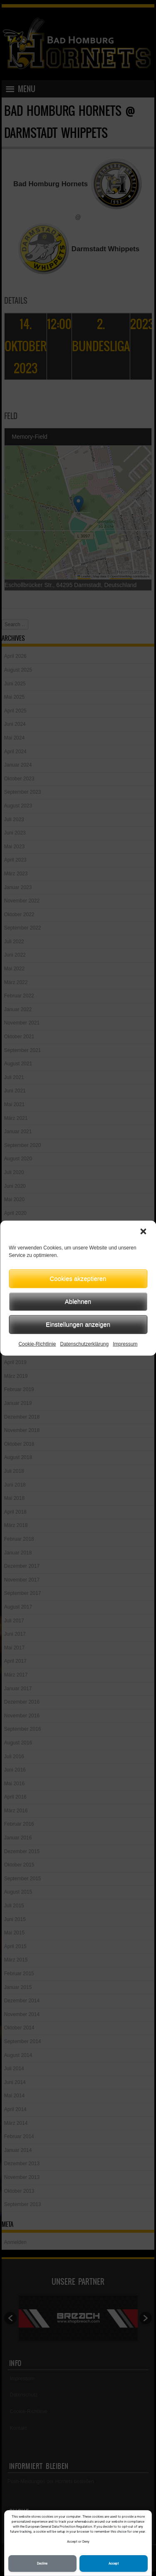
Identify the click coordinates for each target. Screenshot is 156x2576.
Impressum (125, 1344)
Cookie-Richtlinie (37, 1344)
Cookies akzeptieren (78, 1278)
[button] (143, 1231)
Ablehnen (78, 1301)
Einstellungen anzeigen (78, 1324)
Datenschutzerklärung (84, 1344)
